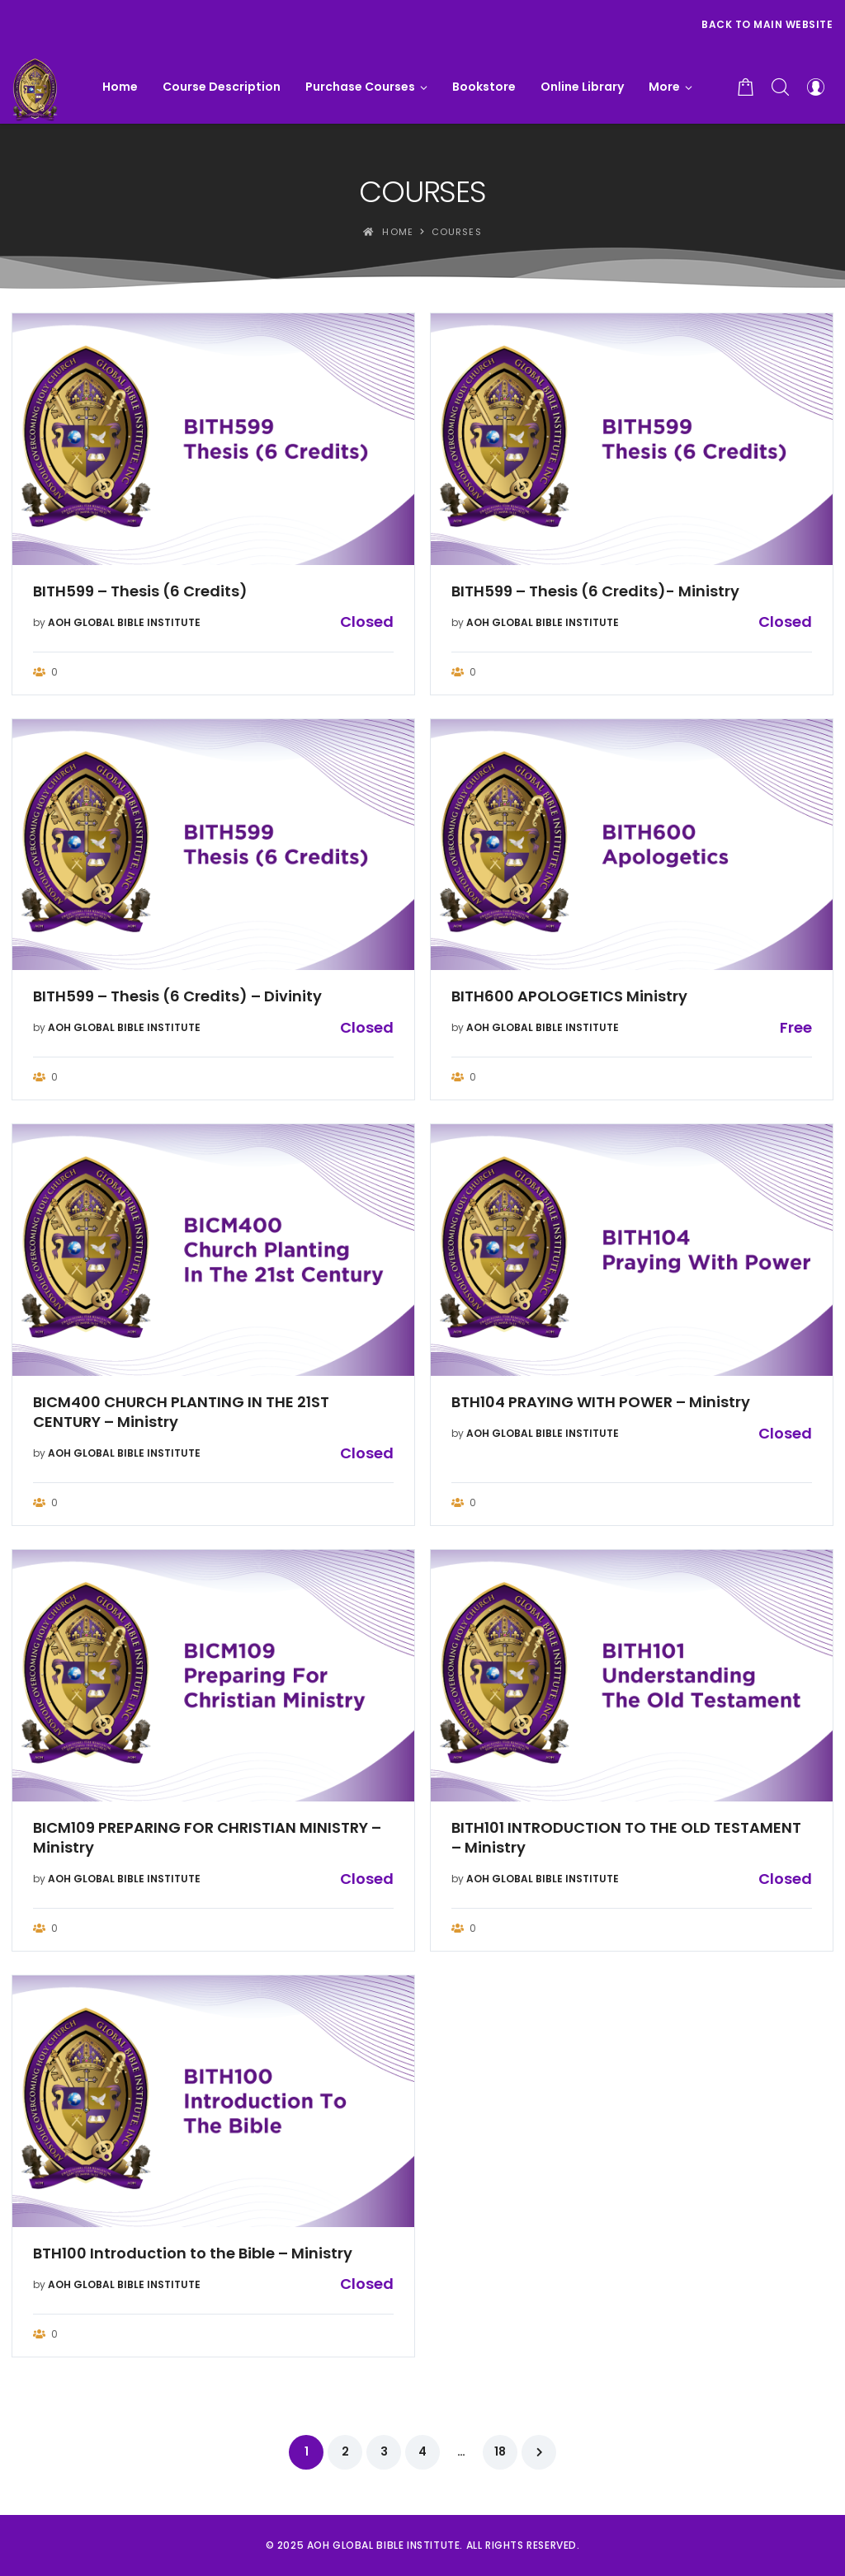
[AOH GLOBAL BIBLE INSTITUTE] (35, 86)
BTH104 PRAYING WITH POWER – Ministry (600, 1402)
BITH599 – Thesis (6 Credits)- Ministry (595, 591)
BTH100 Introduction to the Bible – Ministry (192, 2253)
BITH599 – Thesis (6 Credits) (140, 591)
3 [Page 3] (384, 2451)
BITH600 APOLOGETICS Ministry (569, 996)
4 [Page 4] (422, 2451)
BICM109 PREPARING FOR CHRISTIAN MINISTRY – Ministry (207, 1838)
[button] (670, 86)
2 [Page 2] (345, 2451)
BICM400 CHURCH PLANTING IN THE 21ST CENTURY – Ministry (181, 1412)
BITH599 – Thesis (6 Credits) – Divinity (177, 996)
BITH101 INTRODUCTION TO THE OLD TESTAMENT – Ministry (626, 1838)
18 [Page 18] (500, 2451)
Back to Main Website (767, 24)
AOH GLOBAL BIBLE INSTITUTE (124, 622)
